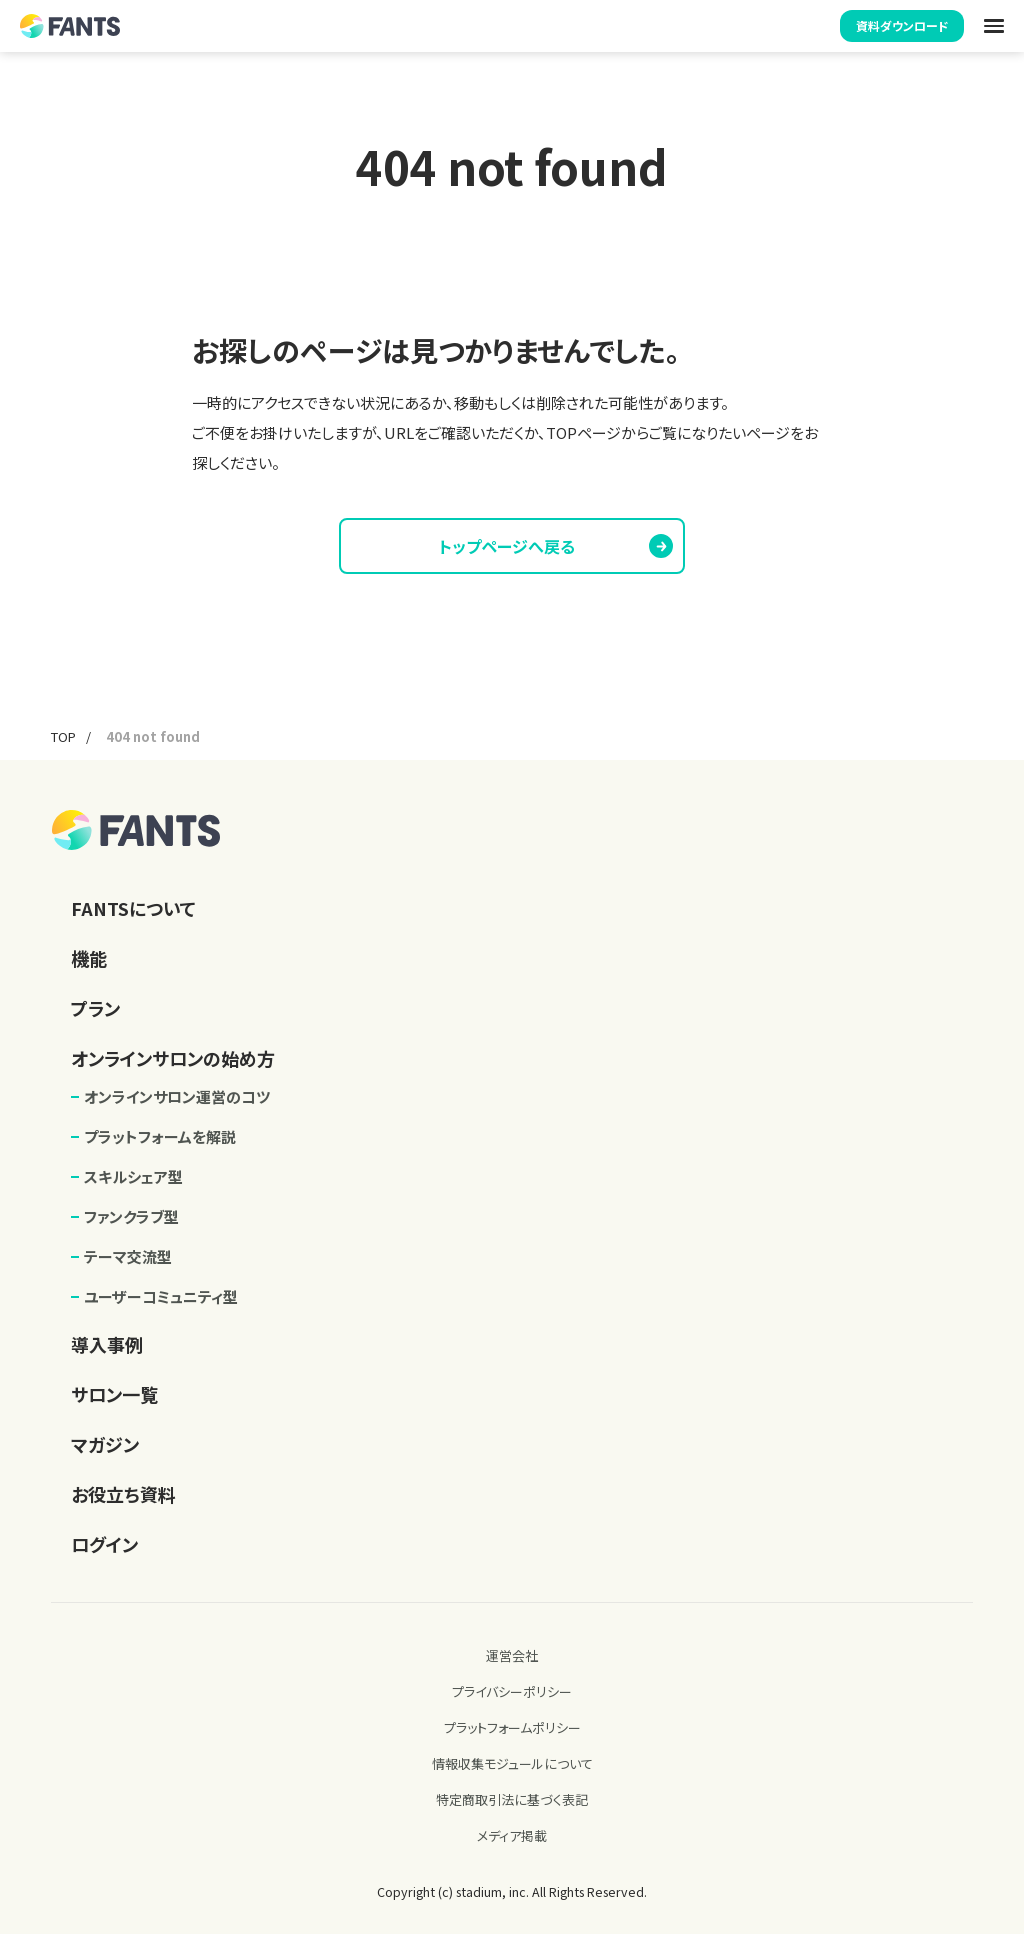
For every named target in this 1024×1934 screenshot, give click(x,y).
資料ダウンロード (902, 25)
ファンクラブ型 (131, 1216)
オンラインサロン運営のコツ (177, 1096)
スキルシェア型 (133, 1176)
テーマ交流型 (128, 1256)
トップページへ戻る (554, 546)
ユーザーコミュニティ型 (161, 1296)
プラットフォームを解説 (160, 1136)
